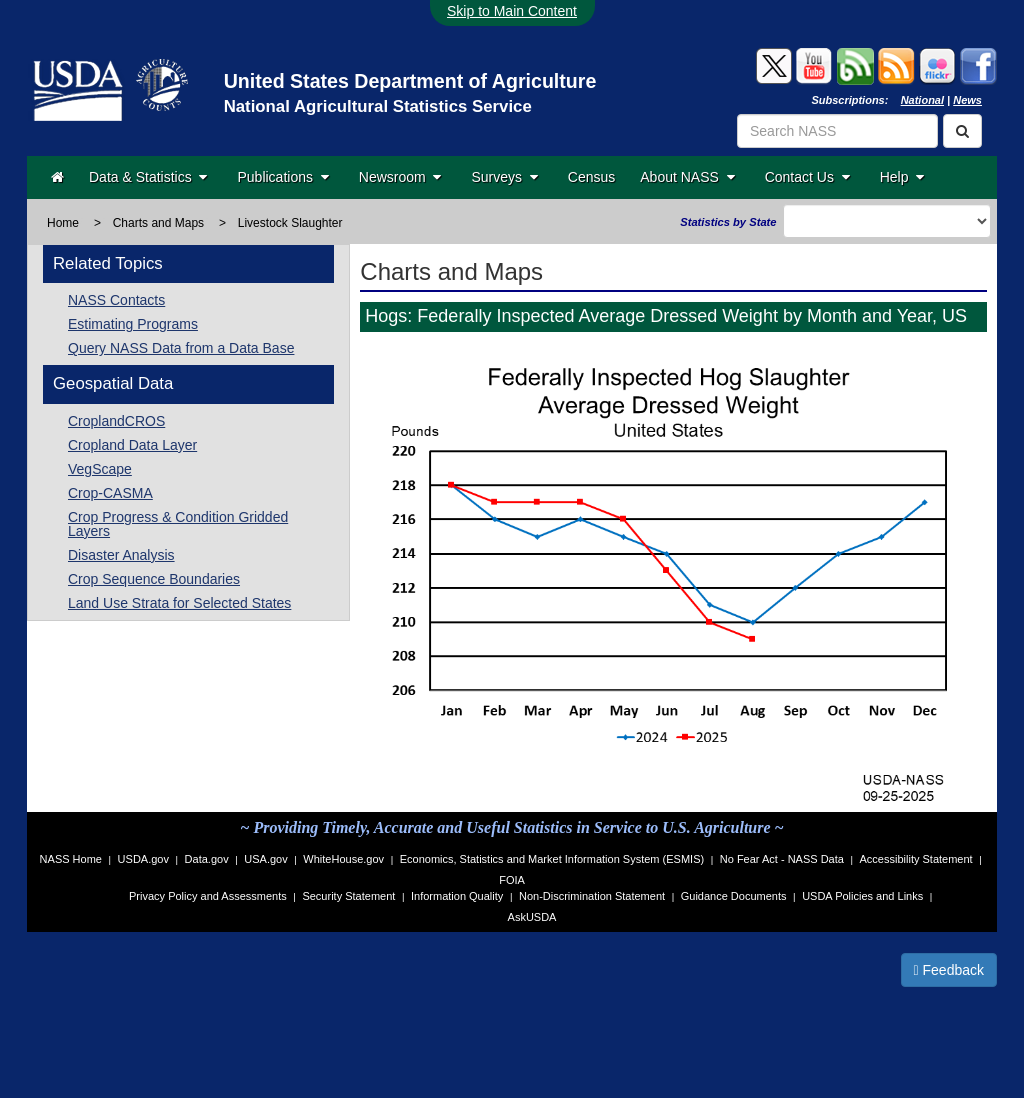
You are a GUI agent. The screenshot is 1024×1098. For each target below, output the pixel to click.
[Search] (962, 131)
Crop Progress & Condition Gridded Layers (178, 524)
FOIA (512, 880)
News (967, 100)
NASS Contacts (116, 300)
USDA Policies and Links (862, 896)
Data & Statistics (148, 177)
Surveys (504, 177)
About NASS (687, 177)
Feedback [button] (949, 970)
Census (591, 177)
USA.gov (265, 859)
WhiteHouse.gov (343, 859)
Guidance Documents (734, 896)
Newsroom (400, 177)
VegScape (100, 469)
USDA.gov (143, 859)
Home (63, 223)
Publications (282, 177)
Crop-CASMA (110, 493)
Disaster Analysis (121, 555)
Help (902, 177)
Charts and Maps (158, 223)
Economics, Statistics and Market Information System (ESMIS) (552, 859)
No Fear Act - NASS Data (782, 859)
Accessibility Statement (916, 859)
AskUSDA (532, 917)
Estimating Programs (133, 324)
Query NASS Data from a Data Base (181, 348)
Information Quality (457, 896)
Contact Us (807, 177)
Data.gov (207, 859)
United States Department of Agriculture (410, 81)
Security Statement (348, 896)
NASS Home (71, 859)
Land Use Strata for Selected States (179, 603)
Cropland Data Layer (132, 445)
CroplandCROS (116, 421)
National (922, 100)
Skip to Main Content (512, 11)
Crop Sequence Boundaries (154, 579)
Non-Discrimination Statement (592, 896)
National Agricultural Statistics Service (378, 106)
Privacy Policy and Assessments (208, 896)
